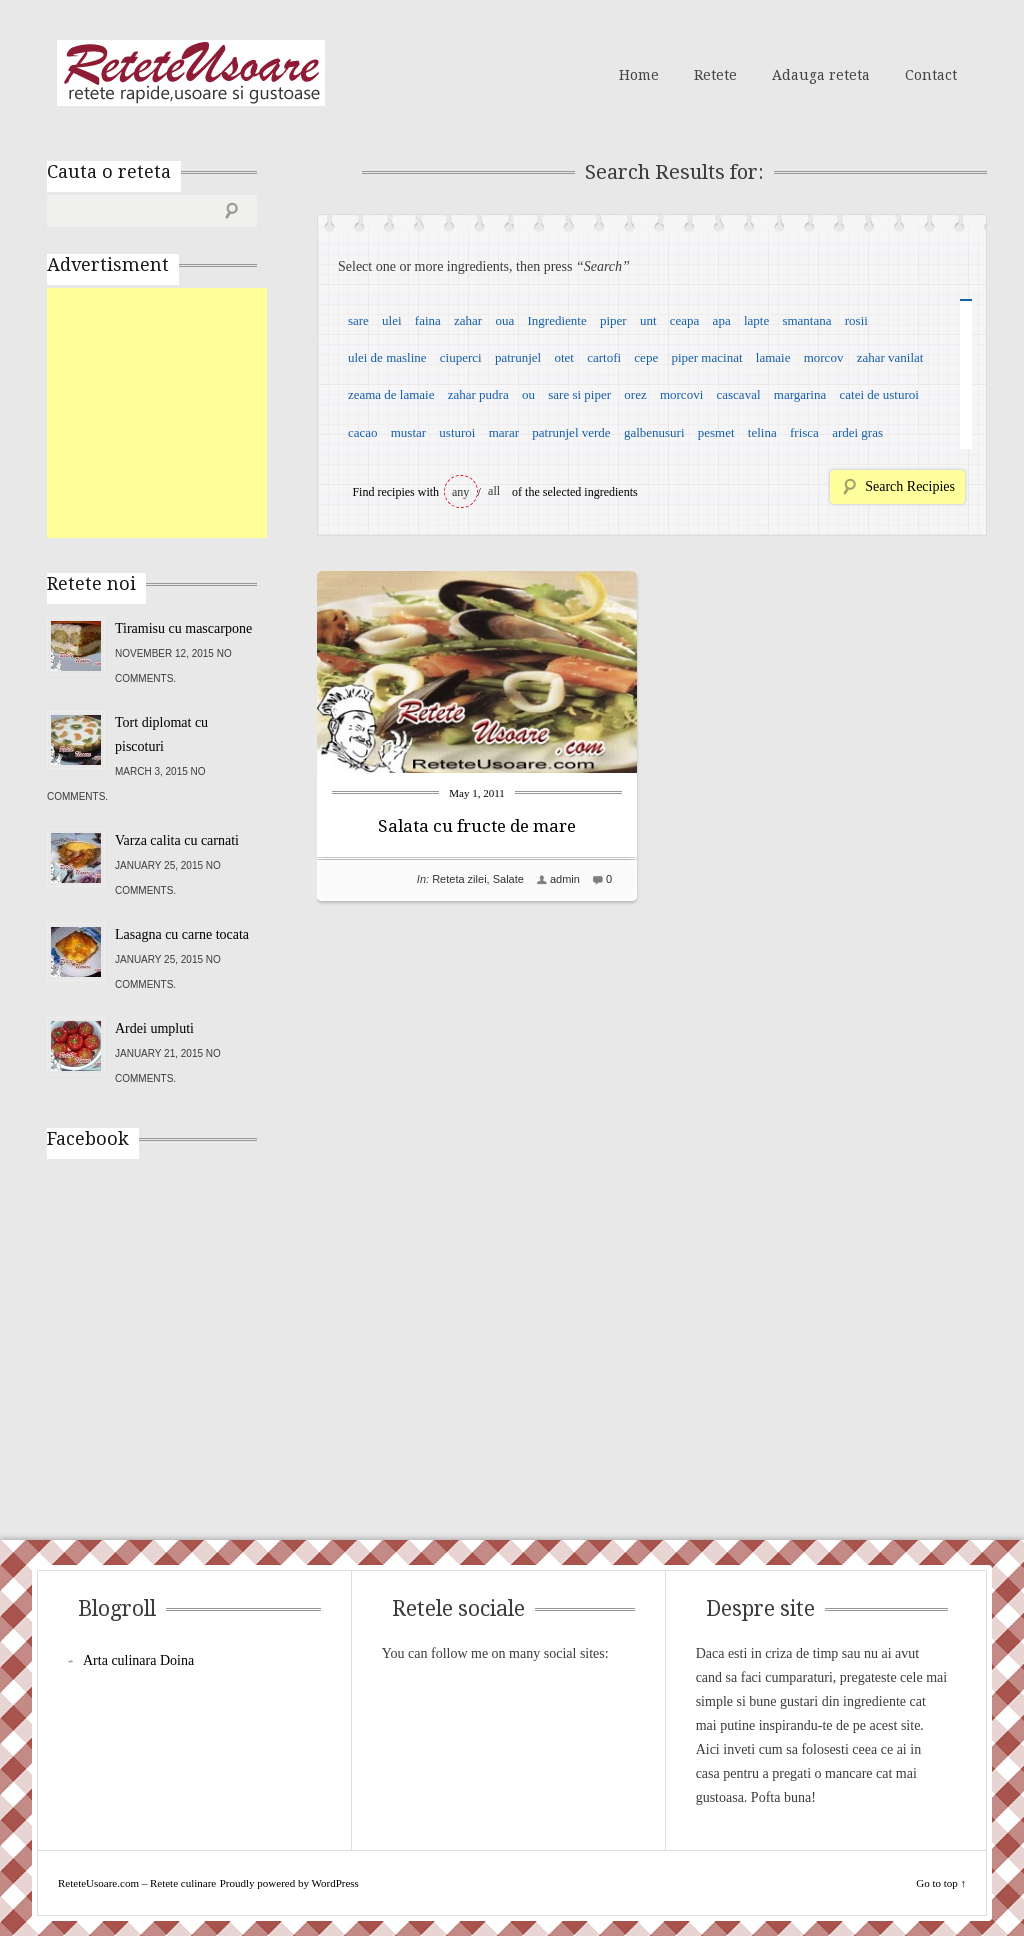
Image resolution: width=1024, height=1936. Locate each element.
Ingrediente (556, 320)
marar (504, 432)
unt (648, 320)
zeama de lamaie (391, 394)
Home (639, 75)
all (494, 491)
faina (428, 320)
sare (358, 320)
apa (722, 320)
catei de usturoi (879, 394)
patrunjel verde (571, 432)
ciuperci (461, 357)
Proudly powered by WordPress (289, 1883)
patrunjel (518, 357)
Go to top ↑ (941, 1883)
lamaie (773, 357)
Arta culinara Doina (138, 1660)
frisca (804, 432)
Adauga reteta (821, 75)
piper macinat (706, 357)
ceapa (685, 320)
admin (565, 879)
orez (635, 394)
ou (528, 394)
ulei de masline (387, 357)
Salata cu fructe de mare (477, 826)
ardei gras (857, 432)
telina (762, 432)
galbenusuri (654, 432)
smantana (806, 320)
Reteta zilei (459, 879)
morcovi (681, 394)
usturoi (457, 432)
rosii (856, 320)
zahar (468, 320)
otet (564, 357)
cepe (646, 357)
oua (504, 320)
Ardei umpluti (154, 1028)
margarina (800, 394)
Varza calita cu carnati (177, 840)
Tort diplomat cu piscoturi (161, 734)
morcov (824, 357)
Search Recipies (910, 486)
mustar (408, 432)
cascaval (739, 394)
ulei (392, 320)
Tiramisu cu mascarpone (183, 628)
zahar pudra (478, 394)
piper (613, 320)
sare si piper (579, 394)
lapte (756, 320)
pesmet (716, 432)
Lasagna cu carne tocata (182, 934)
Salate (508, 879)
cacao (363, 432)
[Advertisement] (197, 413)
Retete (715, 75)
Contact (931, 75)
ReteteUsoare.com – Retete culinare (191, 73)
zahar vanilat (890, 357)
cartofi (604, 357)
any (460, 492)
